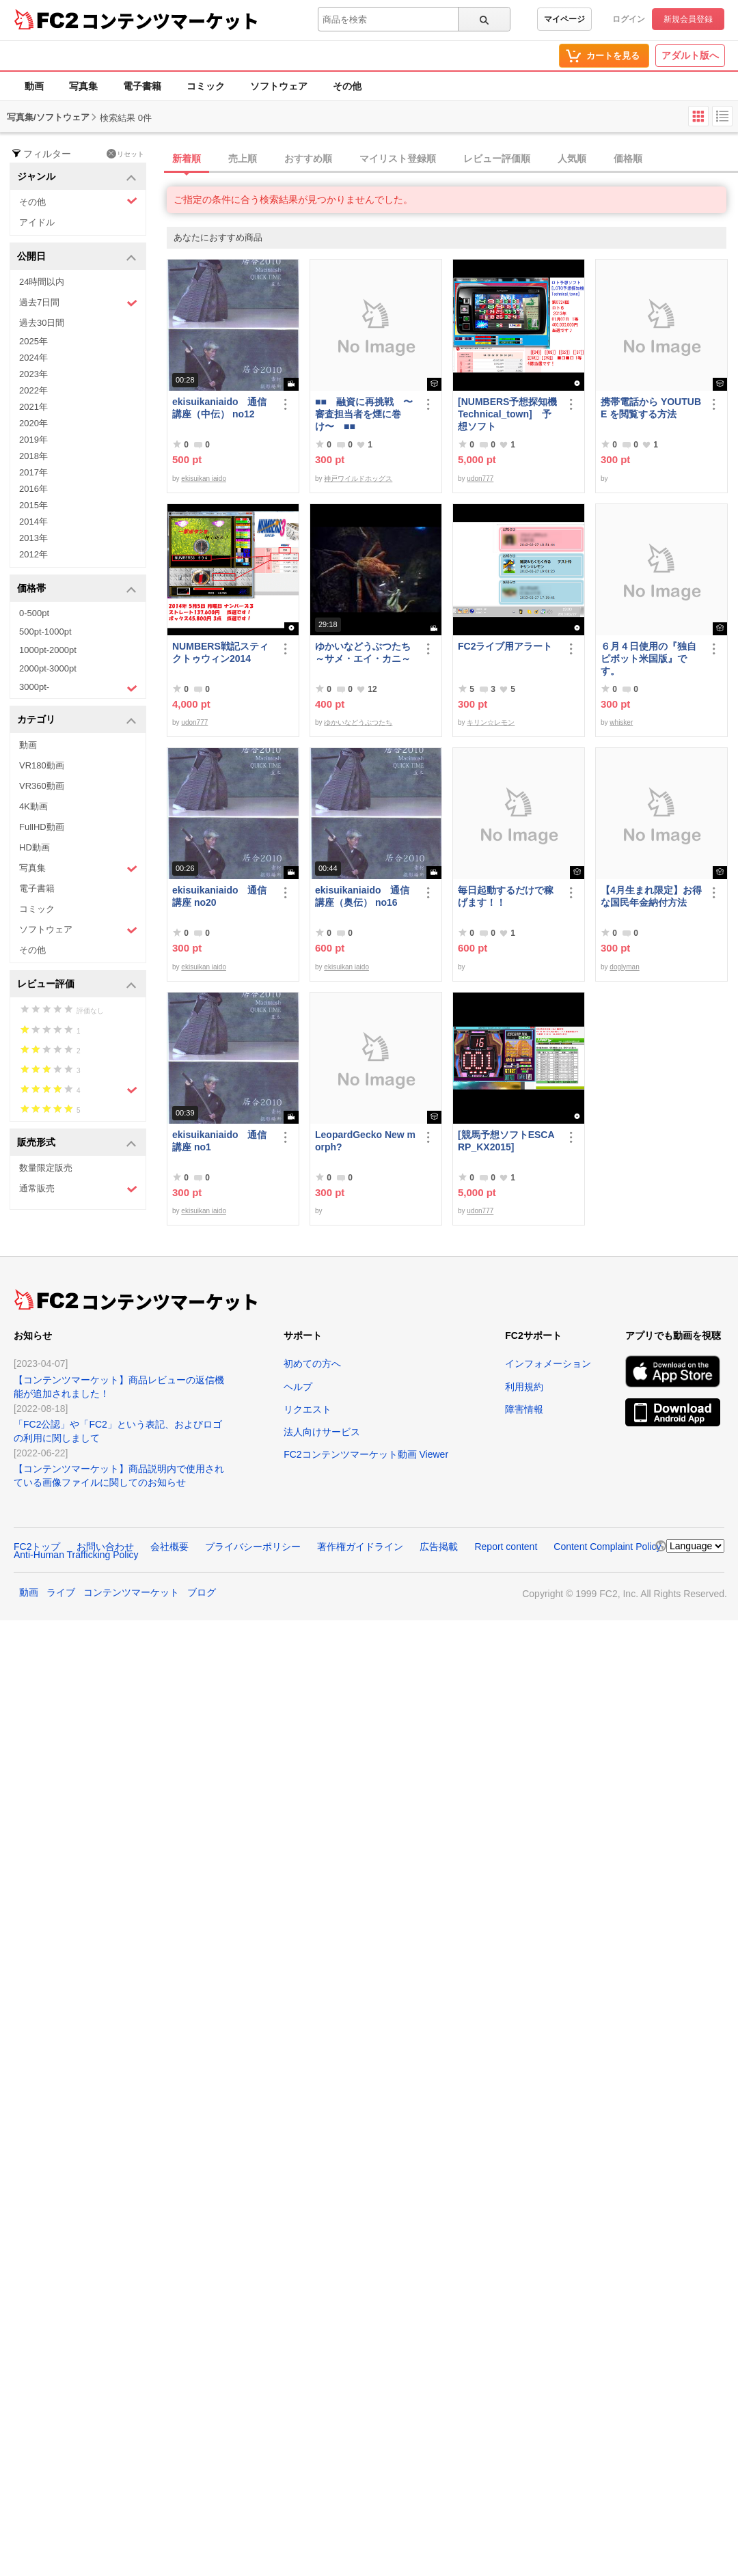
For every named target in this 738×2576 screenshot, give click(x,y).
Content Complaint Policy (607, 1546)
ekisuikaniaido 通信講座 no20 (219, 896)
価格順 (628, 158)
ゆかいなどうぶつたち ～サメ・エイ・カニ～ (365, 652)
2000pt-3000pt (48, 668)
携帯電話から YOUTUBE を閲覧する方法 (651, 407)
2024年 (33, 357)
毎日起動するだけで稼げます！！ (506, 896)
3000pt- (78, 688)
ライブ (60, 1592)
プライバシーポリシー (253, 1546)
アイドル (37, 222)
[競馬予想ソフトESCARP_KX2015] (506, 1140)
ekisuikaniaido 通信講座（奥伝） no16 (362, 896)
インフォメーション (548, 1363)
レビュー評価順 (496, 158)
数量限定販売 (45, 1168)
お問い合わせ (105, 1546)
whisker (621, 722)
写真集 (83, 86)
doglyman (624, 967)
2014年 (33, 521)
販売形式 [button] (77, 1143)
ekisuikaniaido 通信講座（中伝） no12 (219, 407)
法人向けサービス (322, 1431)
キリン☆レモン (491, 722)
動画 (34, 86)
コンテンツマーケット (170, 20)
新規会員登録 (688, 19)
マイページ (564, 19)
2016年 (33, 489)
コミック (206, 86)
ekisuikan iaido (203, 478)
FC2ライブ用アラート (505, 646)
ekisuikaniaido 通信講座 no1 (219, 1140)
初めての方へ (312, 1363)
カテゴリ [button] (77, 720)
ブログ (201, 1592)
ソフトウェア (279, 86)
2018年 (33, 456)
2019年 (33, 439)
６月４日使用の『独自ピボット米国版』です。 (648, 658)
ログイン (628, 19)
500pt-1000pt (45, 631)
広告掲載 (439, 1546)
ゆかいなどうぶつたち (358, 722)
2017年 (33, 472)
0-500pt (34, 613)
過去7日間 (78, 303)
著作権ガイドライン (360, 1546)
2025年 (33, 341)
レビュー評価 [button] (77, 984)
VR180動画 (41, 765)
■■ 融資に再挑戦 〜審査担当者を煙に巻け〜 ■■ (364, 414)
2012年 (33, 554)
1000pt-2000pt (48, 650)
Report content (505, 1546)
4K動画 (33, 806)
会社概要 (169, 1546)
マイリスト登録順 (397, 158)
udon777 (480, 478)
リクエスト (307, 1409)
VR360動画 (41, 786)
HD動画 (34, 847)
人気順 (572, 158)
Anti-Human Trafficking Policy (76, 1554)
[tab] (452, 159)
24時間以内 (41, 282)
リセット (125, 153)
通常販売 (78, 1189)
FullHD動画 (41, 827)
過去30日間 (41, 323)
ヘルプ (298, 1386)
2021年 (33, 407)
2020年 (33, 423)
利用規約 (524, 1386)
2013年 (33, 538)
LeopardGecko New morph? (365, 1140)
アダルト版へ (690, 55)
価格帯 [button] (77, 589)
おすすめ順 (308, 158)
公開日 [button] (77, 257)
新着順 (186, 158)
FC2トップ (37, 1546)
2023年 (33, 374)
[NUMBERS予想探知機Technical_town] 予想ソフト (507, 414)
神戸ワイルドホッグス (358, 478)
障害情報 (524, 1409)
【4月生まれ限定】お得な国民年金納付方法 (651, 896)
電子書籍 (142, 86)
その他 (347, 86)
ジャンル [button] (77, 177)
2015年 (33, 505)
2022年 (33, 390)
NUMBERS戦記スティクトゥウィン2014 (220, 652)
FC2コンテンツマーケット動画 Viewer (366, 1454)
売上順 (242, 158)
